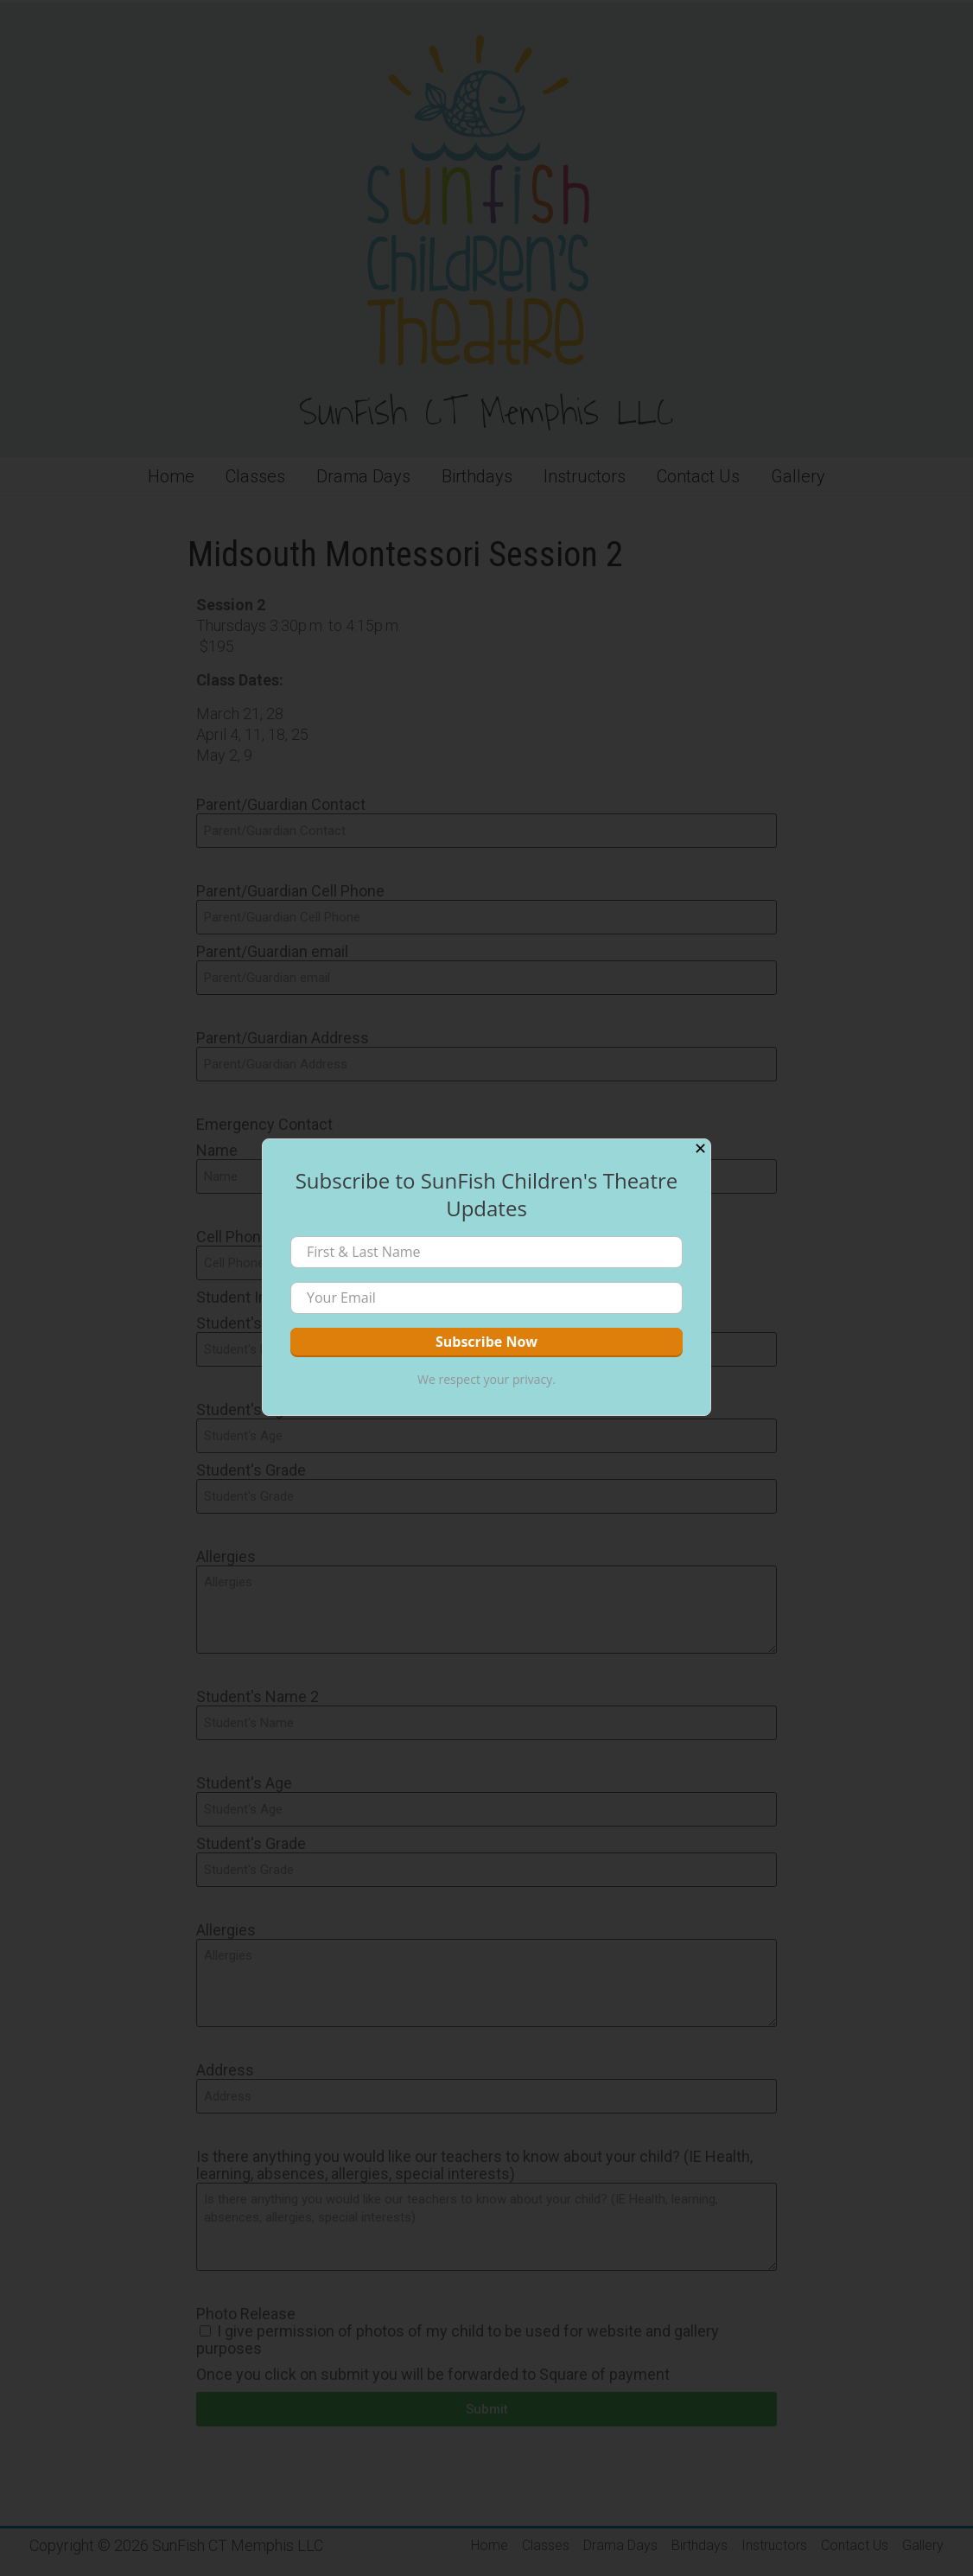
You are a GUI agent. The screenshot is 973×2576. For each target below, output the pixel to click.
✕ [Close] (700, 1148)
